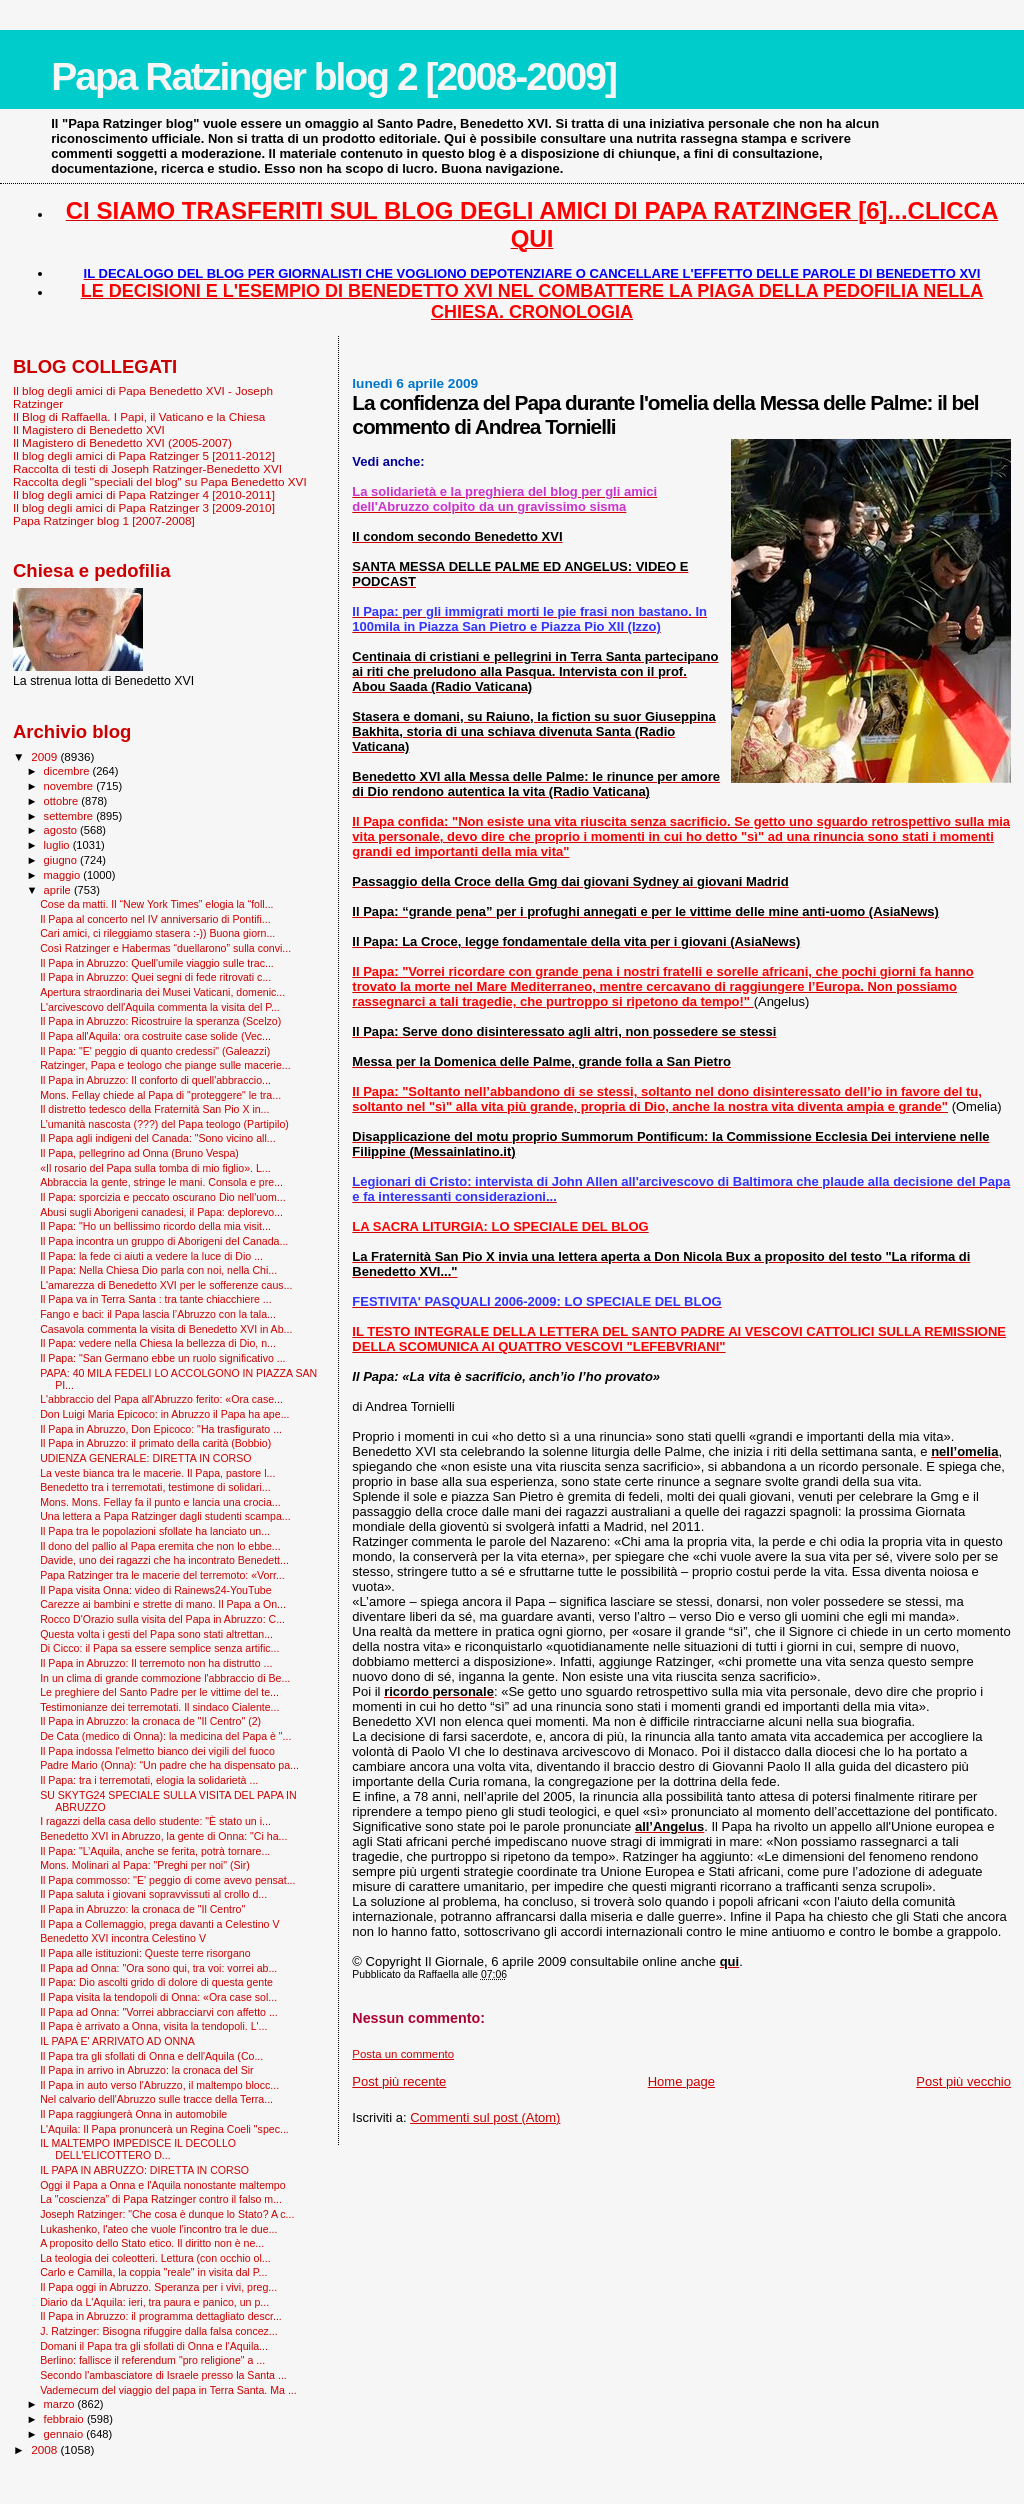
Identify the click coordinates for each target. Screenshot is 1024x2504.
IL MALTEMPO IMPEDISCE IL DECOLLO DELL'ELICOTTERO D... (138, 2149)
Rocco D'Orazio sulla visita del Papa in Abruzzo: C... (162, 1619)
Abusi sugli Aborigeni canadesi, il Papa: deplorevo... (161, 1212)
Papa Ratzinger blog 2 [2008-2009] (333, 76)
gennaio (65, 2434)
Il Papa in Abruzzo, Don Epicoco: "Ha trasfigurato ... (161, 1429)
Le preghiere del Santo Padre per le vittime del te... (159, 1692)
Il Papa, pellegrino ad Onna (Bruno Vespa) (139, 1153)
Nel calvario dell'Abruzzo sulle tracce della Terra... (156, 2099)
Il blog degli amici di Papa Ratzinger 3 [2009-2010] (144, 507)
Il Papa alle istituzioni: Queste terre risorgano (145, 1953)
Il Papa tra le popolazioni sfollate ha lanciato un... (155, 1531)
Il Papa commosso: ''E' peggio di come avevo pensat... (167, 1880)
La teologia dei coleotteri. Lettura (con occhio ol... (155, 2258)
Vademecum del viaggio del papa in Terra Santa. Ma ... (168, 2390)
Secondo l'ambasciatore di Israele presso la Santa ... (163, 2375)
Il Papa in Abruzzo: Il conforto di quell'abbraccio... (155, 1080)
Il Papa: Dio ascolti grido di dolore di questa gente (156, 1982)
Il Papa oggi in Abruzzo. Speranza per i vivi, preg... (158, 2287)
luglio (58, 845)
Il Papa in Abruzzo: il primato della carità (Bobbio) (155, 1443)
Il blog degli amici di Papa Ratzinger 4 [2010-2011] (144, 494)
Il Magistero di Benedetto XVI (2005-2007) (122, 442)
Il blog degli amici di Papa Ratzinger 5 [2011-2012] (144, 455)
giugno (62, 860)
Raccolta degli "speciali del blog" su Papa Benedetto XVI (160, 481)
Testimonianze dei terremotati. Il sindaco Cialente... (159, 1707)
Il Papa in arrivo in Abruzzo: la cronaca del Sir (146, 2070)
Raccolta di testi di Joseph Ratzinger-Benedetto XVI (147, 468)
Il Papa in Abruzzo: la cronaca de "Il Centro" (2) (150, 1721)
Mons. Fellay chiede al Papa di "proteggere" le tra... (160, 1095)
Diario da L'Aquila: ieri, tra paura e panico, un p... (154, 2302)
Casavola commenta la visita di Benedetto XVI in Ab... (166, 1329)
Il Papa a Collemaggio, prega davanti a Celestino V (159, 1924)
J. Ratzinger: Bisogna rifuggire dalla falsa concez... (159, 2331)
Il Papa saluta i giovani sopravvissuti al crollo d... (153, 1894)
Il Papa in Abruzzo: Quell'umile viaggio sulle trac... (157, 963)
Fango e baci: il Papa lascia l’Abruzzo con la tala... (158, 1314)
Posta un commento (403, 2054)
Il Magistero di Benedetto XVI (89, 429)
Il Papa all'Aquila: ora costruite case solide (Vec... (155, 1036)
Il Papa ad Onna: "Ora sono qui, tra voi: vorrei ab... (158, 1968)
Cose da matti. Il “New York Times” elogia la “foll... (156, 904)
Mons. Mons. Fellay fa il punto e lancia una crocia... (160, 1502)
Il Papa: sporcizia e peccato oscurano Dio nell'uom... (162, 1197)
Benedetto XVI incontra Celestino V (123, 1938)
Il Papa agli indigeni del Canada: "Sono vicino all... (157, 1138)
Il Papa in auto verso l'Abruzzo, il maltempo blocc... (159, 2085)
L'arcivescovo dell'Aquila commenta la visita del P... (160, 1007)
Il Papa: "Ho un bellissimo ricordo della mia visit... (155, 1226)
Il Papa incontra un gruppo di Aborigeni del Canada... (164, 1241)
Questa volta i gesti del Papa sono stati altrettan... (156, 1634)
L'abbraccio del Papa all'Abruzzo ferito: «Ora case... (161, 1399)
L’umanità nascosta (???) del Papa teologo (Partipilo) (164, 1124)
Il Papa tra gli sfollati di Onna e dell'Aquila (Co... (151, 2056)
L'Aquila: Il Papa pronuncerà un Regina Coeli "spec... (164, 2129)
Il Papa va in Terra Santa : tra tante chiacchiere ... (155, 1299)
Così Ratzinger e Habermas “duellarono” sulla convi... (165, 948)
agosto (62, 830)
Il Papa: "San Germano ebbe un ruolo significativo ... (162, 1358)
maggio (64, 875)
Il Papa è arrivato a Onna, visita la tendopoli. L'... (153, 2026)
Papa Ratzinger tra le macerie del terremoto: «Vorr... (162, 1575)
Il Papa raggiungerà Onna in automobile (133, 2114)
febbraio (65, 2419)
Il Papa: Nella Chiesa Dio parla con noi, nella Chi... (158, 1270)
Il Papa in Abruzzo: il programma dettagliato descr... (161, 2316)
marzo (61, 2404)
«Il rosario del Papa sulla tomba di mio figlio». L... (155, 1168)
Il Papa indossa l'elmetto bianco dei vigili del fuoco (157, 1751)
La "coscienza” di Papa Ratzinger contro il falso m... (161, 2199)
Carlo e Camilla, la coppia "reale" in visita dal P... (153, 2272)
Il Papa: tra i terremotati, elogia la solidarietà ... (149, 1780)
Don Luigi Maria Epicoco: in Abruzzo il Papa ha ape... (164, 1414)
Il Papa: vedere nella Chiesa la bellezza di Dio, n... (158, 1343)
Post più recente (399, 2081)
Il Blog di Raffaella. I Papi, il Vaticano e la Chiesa (139, 416)
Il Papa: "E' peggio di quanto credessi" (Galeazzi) (155, 1051)
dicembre (68, 771)
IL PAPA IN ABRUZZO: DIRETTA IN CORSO (144, 2170)
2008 (45, 2449)
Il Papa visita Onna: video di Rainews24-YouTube (156, 1590)
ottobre (63, 801)
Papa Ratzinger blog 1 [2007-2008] (104, 520)
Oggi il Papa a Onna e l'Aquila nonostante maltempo (162, 2185)
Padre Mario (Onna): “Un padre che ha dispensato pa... (169, 1765)
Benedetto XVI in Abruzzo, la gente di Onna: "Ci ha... (163, 1836)
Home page (681, 2081)
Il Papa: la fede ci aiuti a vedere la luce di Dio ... (151, 1256)
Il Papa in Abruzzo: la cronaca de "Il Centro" (142, 1909)
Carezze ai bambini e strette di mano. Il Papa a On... (163, 1604)
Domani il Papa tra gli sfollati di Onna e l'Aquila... (154, 2346)
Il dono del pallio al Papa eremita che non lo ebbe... (160, 1546)
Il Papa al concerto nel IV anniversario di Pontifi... (155, 919)
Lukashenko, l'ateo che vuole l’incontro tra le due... (158, 2229)
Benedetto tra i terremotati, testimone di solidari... (155, 1487)
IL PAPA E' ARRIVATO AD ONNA (117, 2041)
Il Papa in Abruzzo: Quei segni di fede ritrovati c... (155, 977)
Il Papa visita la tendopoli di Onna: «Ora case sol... (158, 1997)
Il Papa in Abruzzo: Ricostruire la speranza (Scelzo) (160, 1021)
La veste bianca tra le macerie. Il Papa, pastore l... (157, 1473)
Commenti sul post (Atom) (485, 2117)
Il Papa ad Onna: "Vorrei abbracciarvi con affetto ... (159, 2012)
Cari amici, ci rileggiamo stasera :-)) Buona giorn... (157, 933)
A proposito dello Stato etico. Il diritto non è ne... (152, 2243)
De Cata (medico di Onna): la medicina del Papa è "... (165, 1736)
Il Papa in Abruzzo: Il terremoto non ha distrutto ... (156, 1663)
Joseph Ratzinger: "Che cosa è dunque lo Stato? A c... (167, 2214)
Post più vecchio (963, 2081)
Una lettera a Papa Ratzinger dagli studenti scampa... (165, 1516)
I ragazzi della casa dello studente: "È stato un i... (155, 1821)
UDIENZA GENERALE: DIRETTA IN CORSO (145, 1458)
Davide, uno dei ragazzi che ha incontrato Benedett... (164, 1560)
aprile (59, 890)
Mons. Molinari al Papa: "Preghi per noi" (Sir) (145, 1865)
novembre (70, 786)
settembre (70, 816)
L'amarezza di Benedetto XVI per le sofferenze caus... (166, 1285)
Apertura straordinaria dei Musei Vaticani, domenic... (162, 992)
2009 (45, 756)
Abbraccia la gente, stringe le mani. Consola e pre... (161, 1182)
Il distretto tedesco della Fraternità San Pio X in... (154, 1109)
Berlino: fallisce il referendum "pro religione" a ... (152, 2360)
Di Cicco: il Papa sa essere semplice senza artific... (159, 1648)
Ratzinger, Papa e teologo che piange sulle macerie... (165, 1065)
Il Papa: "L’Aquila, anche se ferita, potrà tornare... (155, 1851)
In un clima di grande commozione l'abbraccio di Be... (165, 1678)
